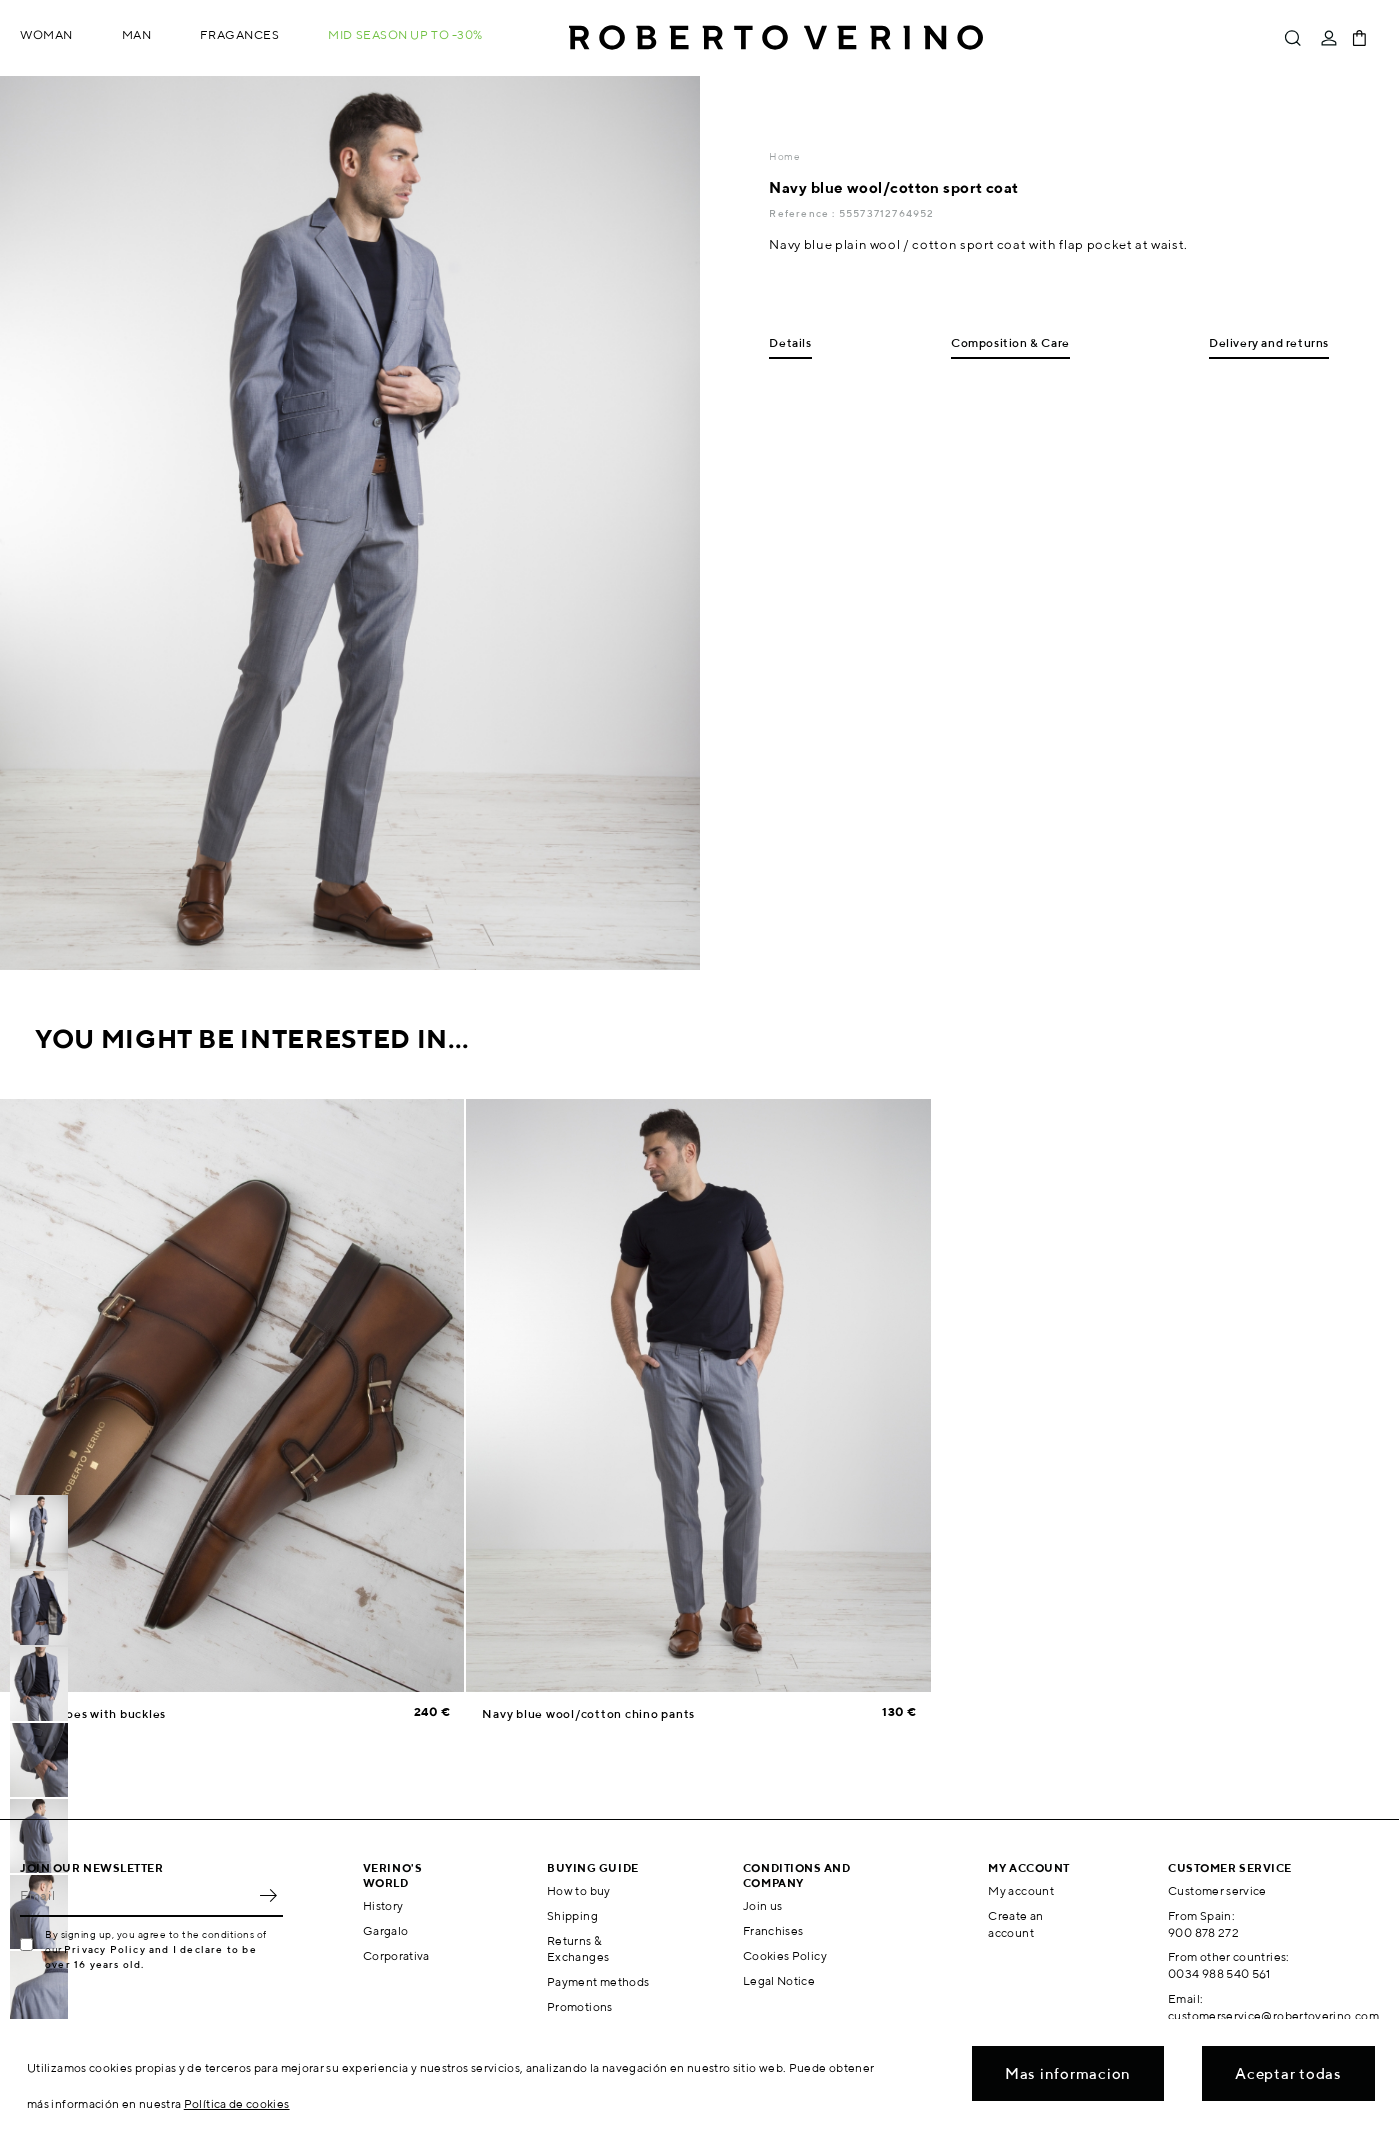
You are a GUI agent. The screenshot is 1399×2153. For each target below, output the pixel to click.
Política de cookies (237, 2103)
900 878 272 (1203, 1932)
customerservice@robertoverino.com (1273, 2015)
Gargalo (386, 1930)
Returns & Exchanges (578, 1949)
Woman (46, 34)
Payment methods (598, 1981)
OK (268, 1895)
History (383, 1905)
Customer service (1217, 1890)
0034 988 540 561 (1219, 1973)
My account (1021, 1890)
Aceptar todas (1288, 2073)
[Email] (136, 1895)
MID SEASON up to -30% (405, 34)
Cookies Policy (785, 1955)
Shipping (572, 1915)
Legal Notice (779, 1980)
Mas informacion (1068, 2073)
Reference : (803, 213)
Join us (763, 1905)
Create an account (1015, 1924)
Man (137, 34)
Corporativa (396, 1955)
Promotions (580, 2006)
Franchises (773, 1930)
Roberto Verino (776, 38)
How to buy (579, 1890)
